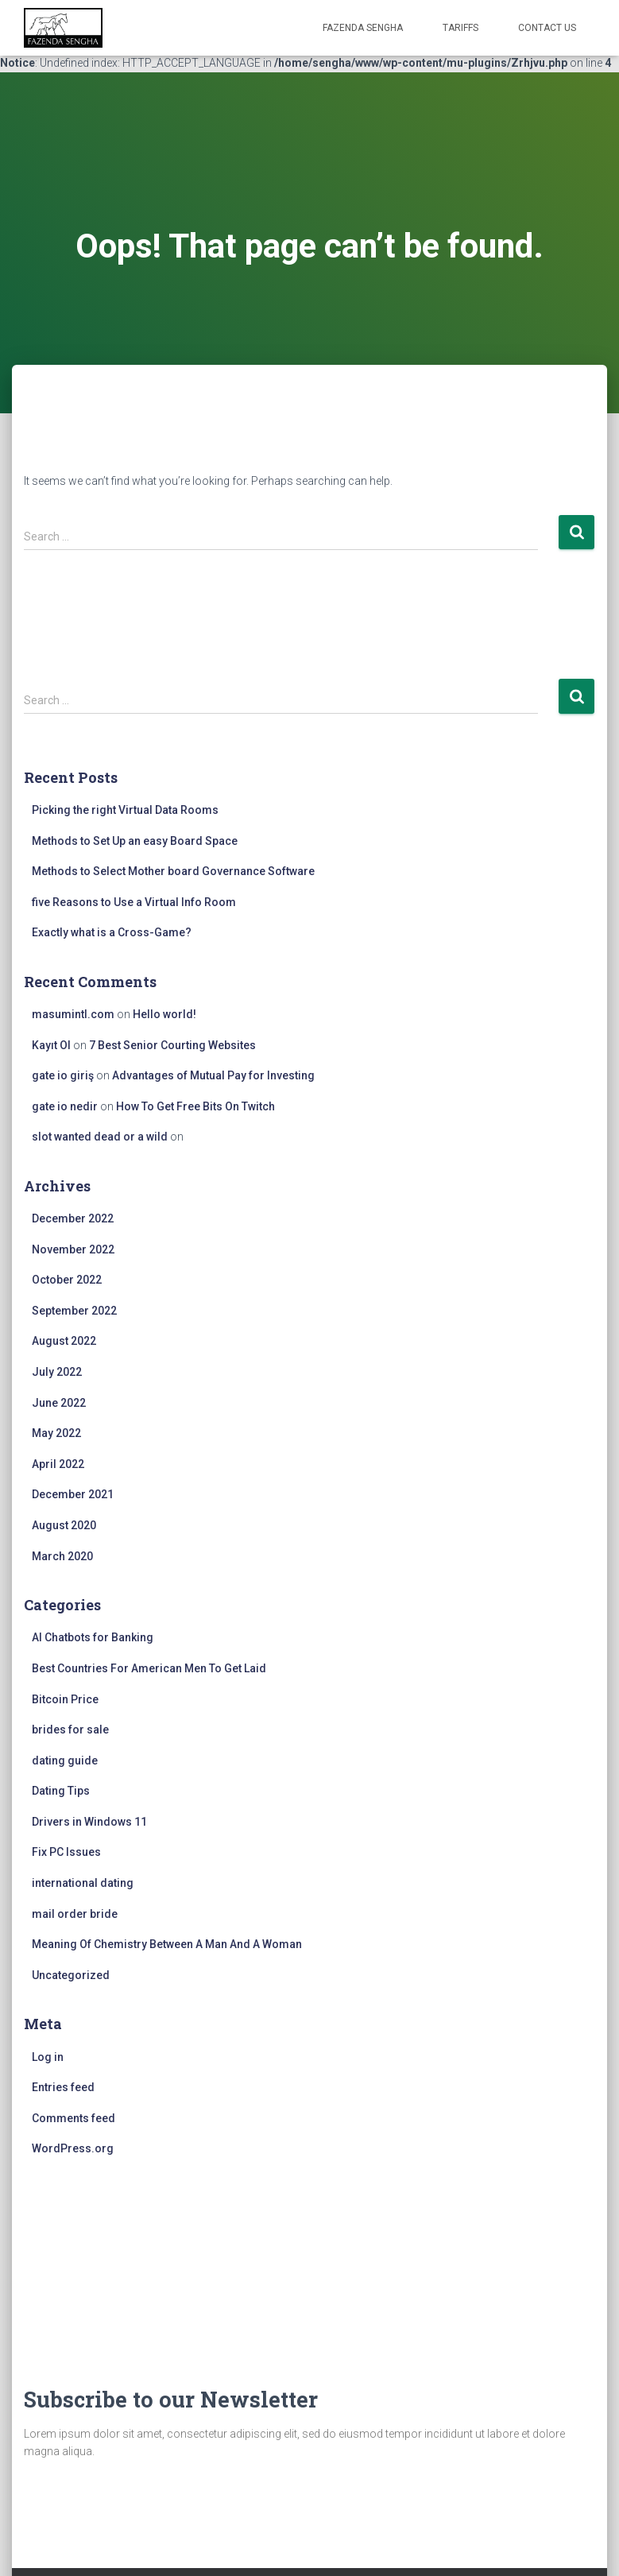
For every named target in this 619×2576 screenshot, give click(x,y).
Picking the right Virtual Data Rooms (125, 810)
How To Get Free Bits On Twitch (195, 1106)
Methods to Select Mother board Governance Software (173, 871)
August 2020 (64, 1525)
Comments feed (73, 2118)
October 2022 (67, 1279)
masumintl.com (73, 1014)
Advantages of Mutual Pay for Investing (213, 1075)
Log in (48, 2057)
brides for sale (70, 1729)
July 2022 (57, 1371)
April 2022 (58, 1464)
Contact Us (547, 27)
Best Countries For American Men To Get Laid (149, 1668)
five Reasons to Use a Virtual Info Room (134, 902)
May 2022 (56, 1433)
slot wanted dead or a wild (100, 1136)
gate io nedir (65, 1106)
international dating (82, 1883)
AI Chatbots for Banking (92, 1637)
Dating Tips (61, 1790)
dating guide (65, 1760)
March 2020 (62, 1556)
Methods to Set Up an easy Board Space (135, 841)
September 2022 (74, 1310)
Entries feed (63, 2087)
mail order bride (75, 1914)
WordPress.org (73, 2148)
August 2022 (64, 1340)
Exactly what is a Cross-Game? (112, 932)
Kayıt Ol (51, 1045)
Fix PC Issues (66, 1852)
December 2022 (73, 1218)
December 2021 (73, 1494)
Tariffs (460, 27)
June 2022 (59, 1402)
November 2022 (73, 1249)
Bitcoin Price (65, 1699)
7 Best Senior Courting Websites (172, 1045)
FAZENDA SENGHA (363, 27)
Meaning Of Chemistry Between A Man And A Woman (167, 1944)
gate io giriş (63, 1075)
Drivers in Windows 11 (89, 1821)
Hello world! (164, 1014)
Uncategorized (71, 1975)
